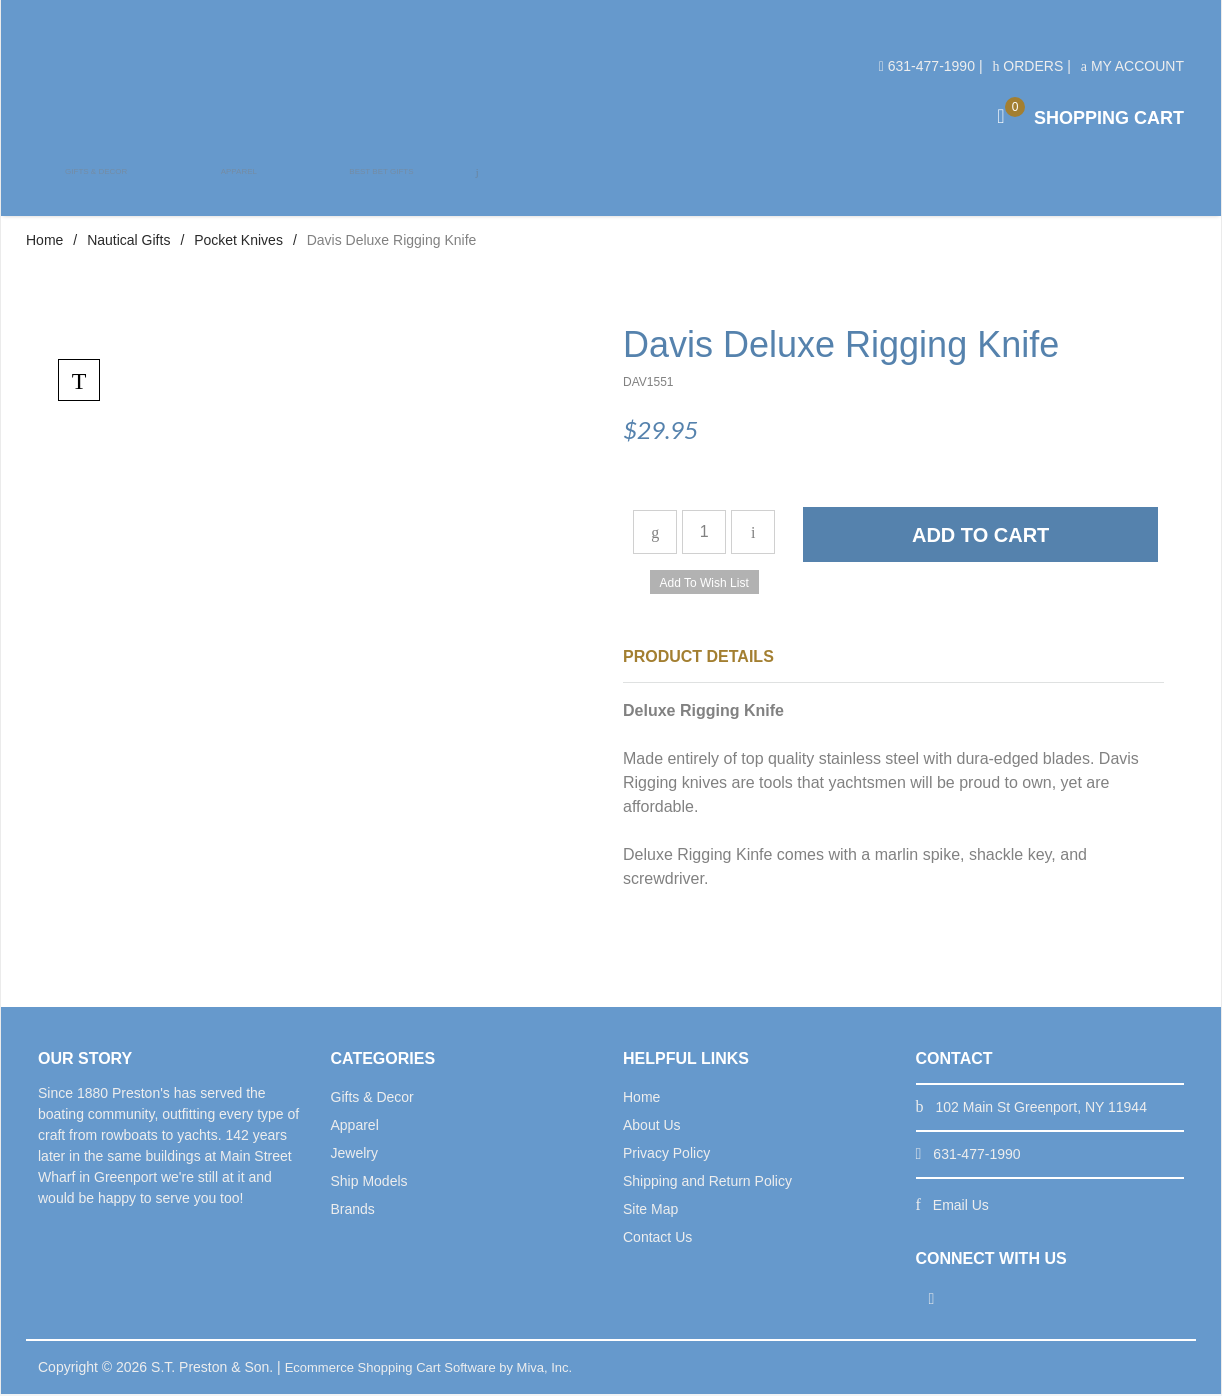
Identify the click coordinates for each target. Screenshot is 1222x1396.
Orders (1027, 66)
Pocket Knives (238, 242)
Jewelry (354, 1155)
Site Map (650, 1211)
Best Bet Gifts (377, 190)
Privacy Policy (666, 1155)
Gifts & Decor (96, 190)
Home (44, 242)
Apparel (236, 190)
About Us (652, 1127)
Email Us (961, 1207)
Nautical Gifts (128, 242)
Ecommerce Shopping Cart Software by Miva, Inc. (440, 1369)
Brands (353, 1211)
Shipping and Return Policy (707, 1183)
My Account (1132, 66)
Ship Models (369, 1183)
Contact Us (657, 1239)
